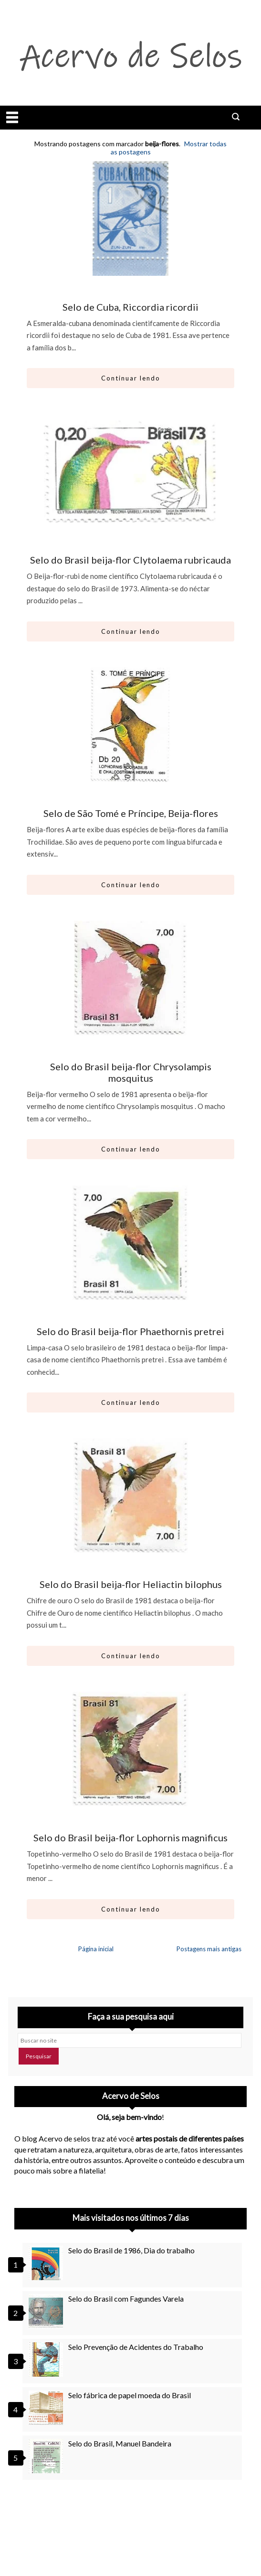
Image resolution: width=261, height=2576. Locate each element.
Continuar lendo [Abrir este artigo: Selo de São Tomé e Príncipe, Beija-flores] (130, 885)
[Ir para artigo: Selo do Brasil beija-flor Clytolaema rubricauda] (131, 471)
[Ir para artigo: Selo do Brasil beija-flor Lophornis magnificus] (131, 1749)
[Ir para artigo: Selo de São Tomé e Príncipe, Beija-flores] (131, 724)
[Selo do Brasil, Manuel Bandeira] (47, 2456)
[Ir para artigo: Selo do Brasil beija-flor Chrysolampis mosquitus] (131, 978)
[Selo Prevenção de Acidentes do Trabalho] (47, 2359)
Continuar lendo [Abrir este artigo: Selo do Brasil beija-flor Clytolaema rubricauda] (130, 631)
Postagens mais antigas (209, 1949)
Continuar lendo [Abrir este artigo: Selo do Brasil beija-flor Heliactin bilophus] (130, 1656)
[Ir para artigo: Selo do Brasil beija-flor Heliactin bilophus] (131, 1495)
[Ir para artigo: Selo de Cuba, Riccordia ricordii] (131, 218)
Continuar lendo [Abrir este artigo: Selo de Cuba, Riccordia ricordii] (130, 378)
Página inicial (96, 1949)
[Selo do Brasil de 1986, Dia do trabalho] (47, 2263)
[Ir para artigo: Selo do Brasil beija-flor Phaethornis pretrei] (131, 1242)
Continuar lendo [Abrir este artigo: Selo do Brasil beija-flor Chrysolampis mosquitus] (130, 1149)
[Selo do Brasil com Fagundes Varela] (47, 2311)
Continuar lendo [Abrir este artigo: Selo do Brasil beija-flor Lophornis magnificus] (130, 1909)
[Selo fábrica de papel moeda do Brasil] (47, 2408)
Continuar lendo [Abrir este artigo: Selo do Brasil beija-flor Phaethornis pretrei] (130, 1402)
